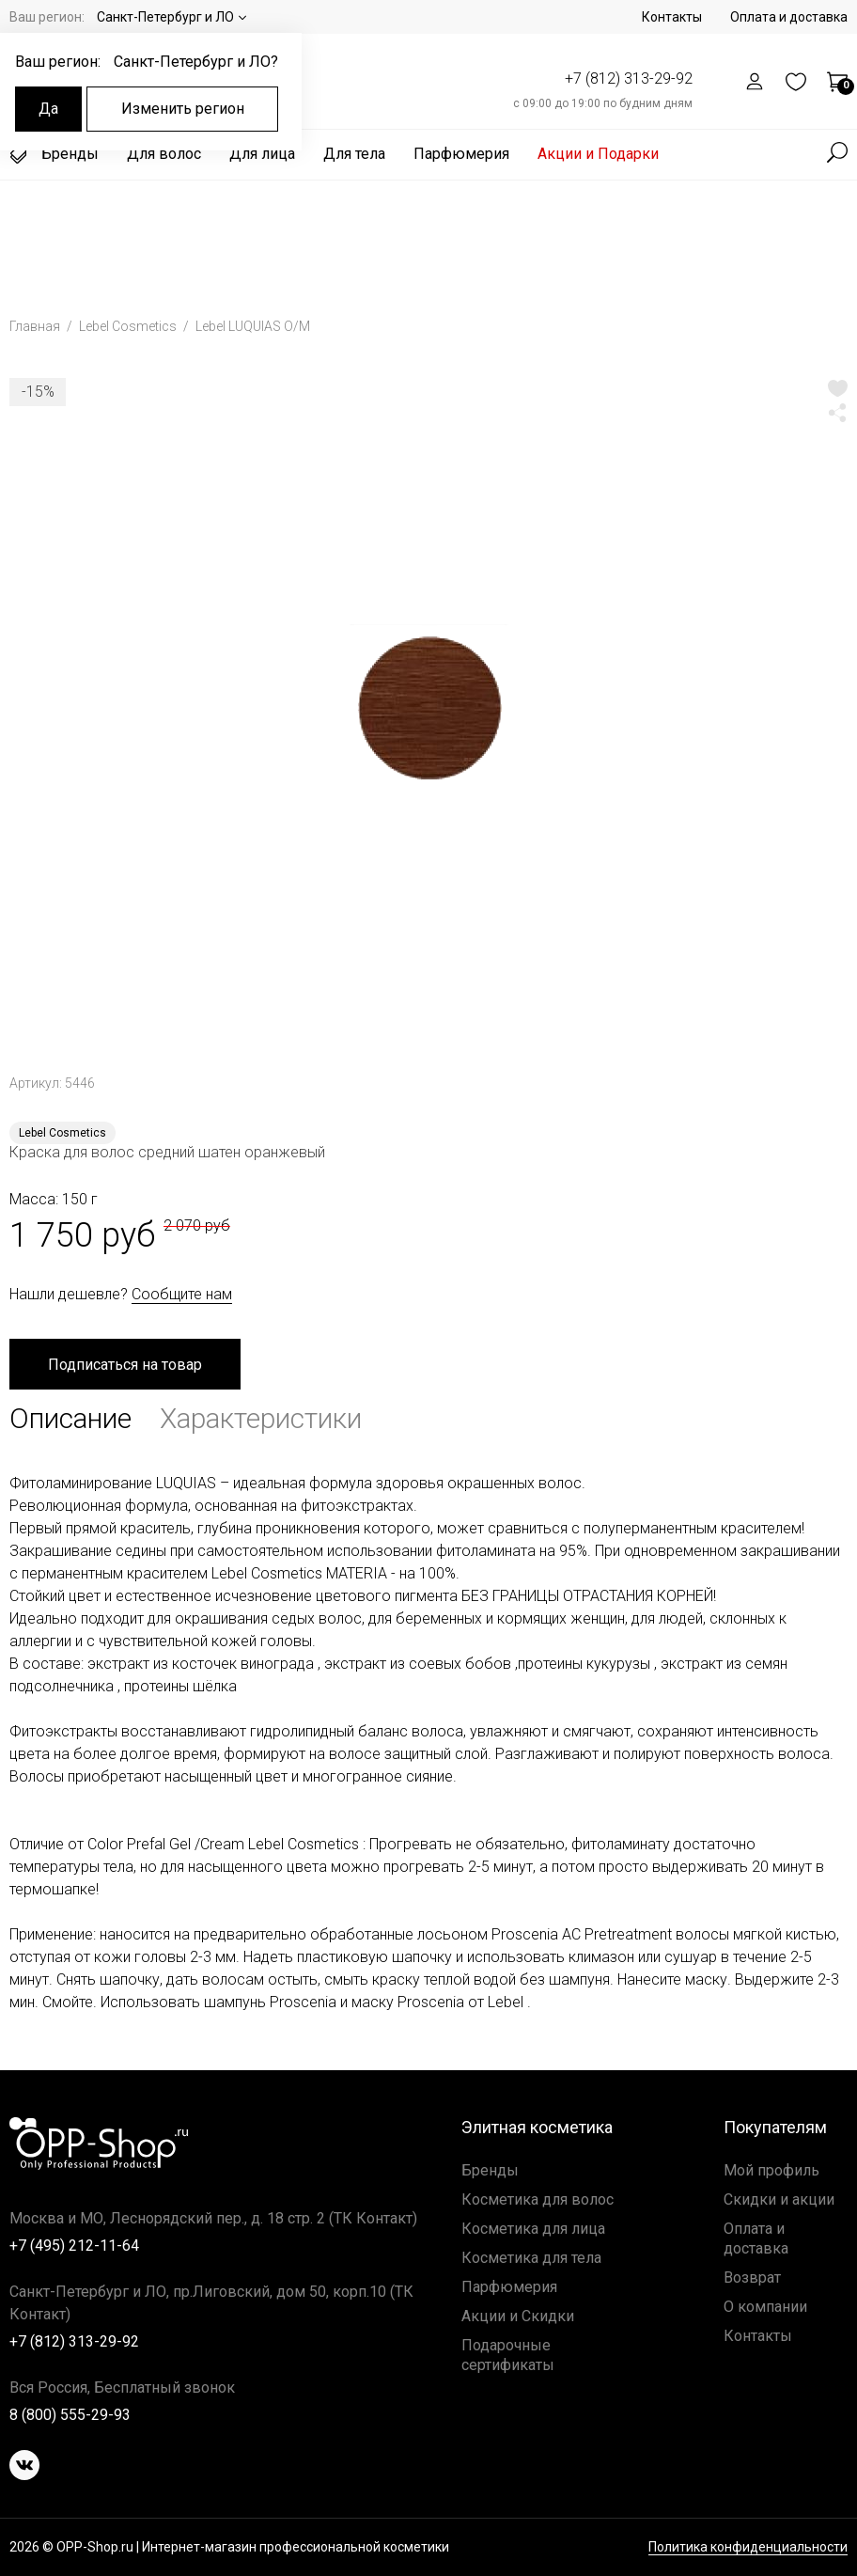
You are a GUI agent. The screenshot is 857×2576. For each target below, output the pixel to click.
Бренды (54, 154)
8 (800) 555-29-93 (70, 2415)
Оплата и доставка (789, 16)
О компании (765, 2307)
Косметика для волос (537, 2199)
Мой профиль (771, 2170)
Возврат (752, 2277)
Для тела (354, 154)
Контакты (672, 16)
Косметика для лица (533, 2229)
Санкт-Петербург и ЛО (165, 16)
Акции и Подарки (598, 154)
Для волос (164, 154)
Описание (70, 1418)
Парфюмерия (461, 154)
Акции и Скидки (517, 2316)
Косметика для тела (531, 2258)
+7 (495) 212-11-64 (74, 2245)
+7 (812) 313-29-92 (629, 78)
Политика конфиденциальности (748, 2547)
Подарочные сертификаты (507, 2355)
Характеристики (261, 1418)
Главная (36, 326)
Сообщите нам (182, 1294)
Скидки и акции (779, 2199)
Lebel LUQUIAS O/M (252, 326)
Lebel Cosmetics (129, 326)
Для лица (262, 154)
